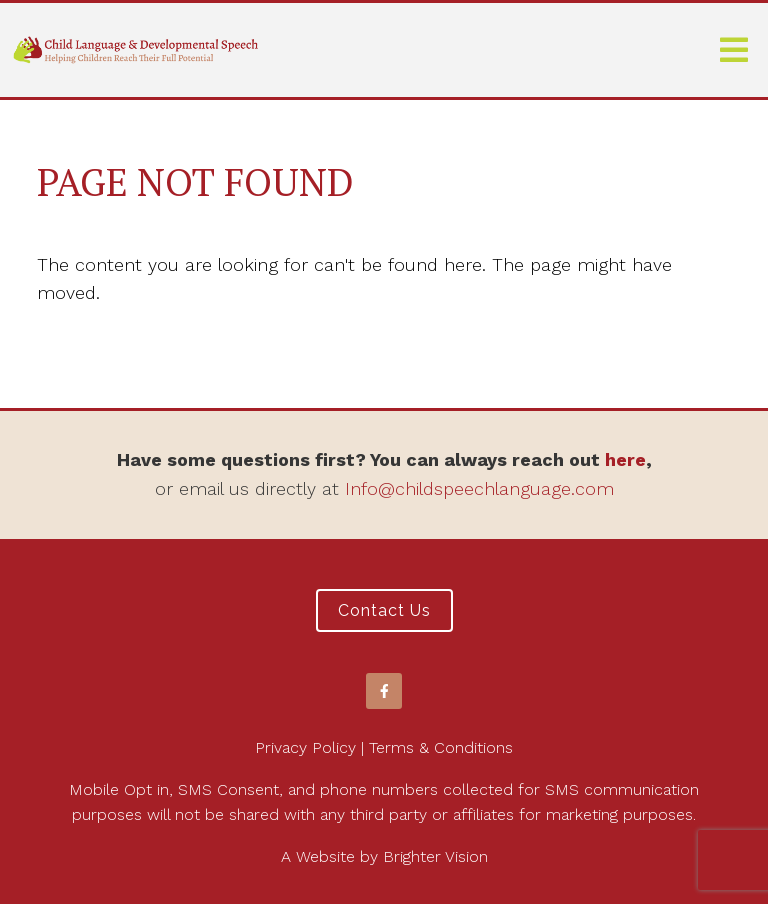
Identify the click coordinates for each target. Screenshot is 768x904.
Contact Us (384, 610)
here (625, 459)
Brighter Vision (435, 856)
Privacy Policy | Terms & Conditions (384, 747)
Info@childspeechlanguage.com (479, 488)
